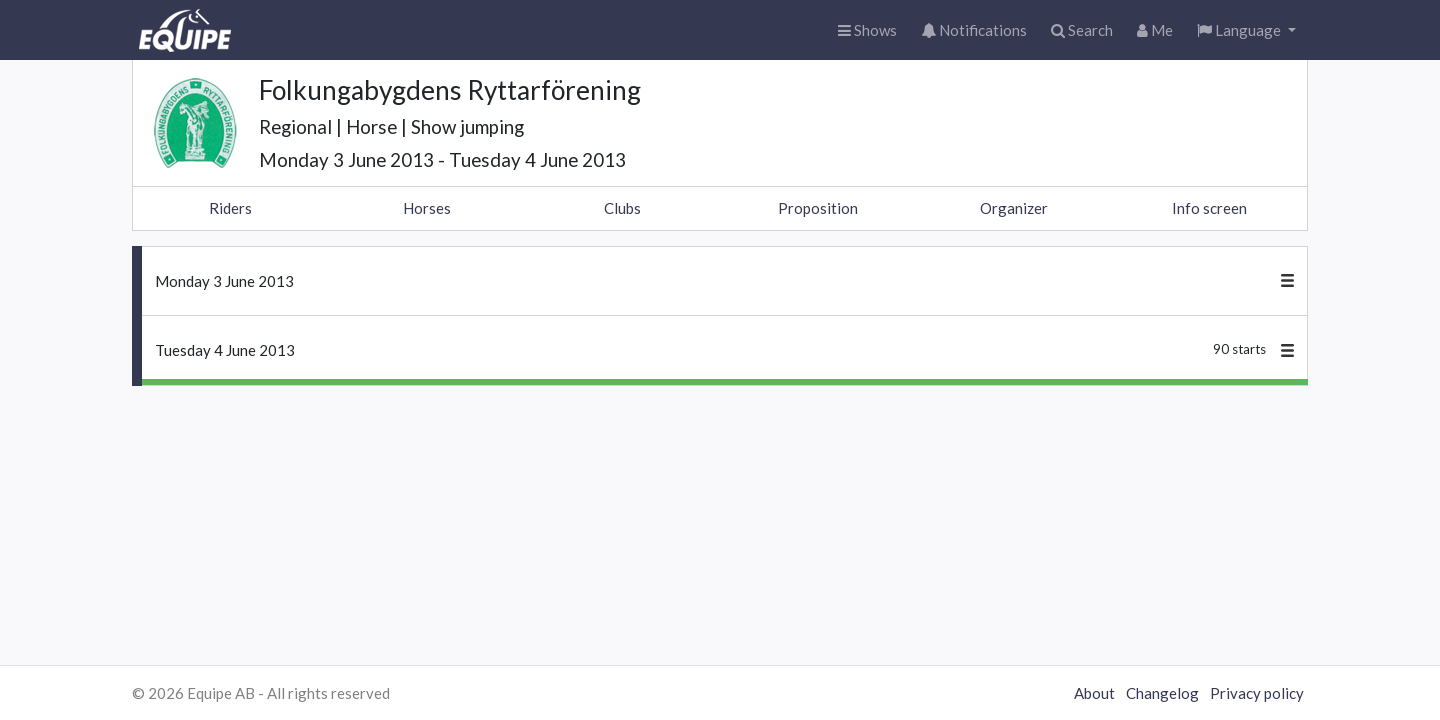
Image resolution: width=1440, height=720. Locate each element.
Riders (230, 208)
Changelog (1162, 693)
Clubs (622, 208)
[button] (1246, 30)
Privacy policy (1257, 693)
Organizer (1014, 208)
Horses (427, 208)
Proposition (818, 208)
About (1094, 693)
